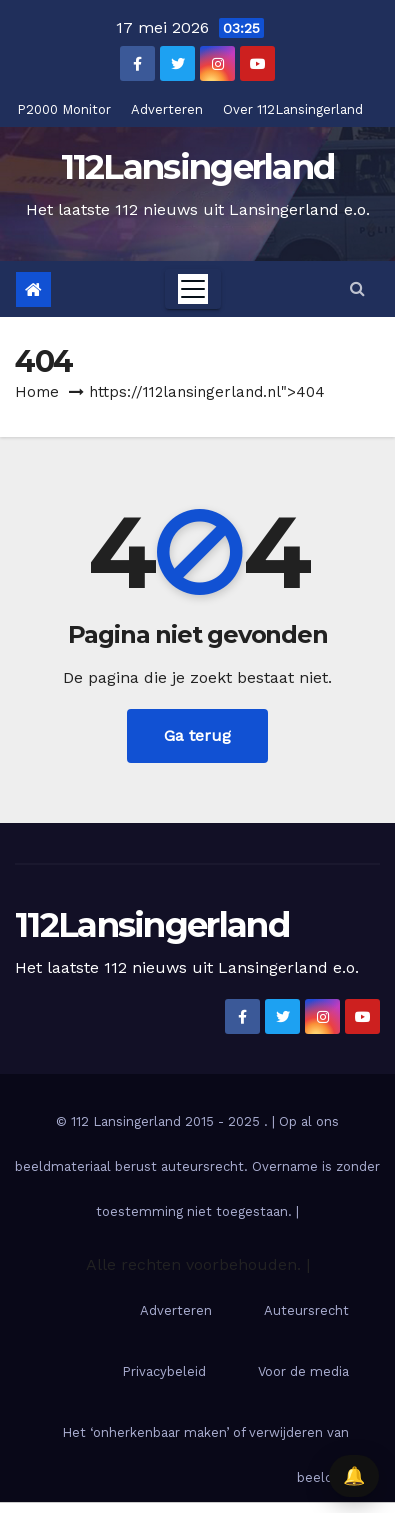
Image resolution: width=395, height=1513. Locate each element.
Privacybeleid (164, 1371)
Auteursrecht (306, 1310)
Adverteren (167, 109)
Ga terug (197, 735)
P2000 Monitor (64, 109)
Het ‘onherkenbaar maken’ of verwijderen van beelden (205, 1455)
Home (37, 392)
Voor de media (303, 1371)
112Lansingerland (198, 167)
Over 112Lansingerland (293, 109)
